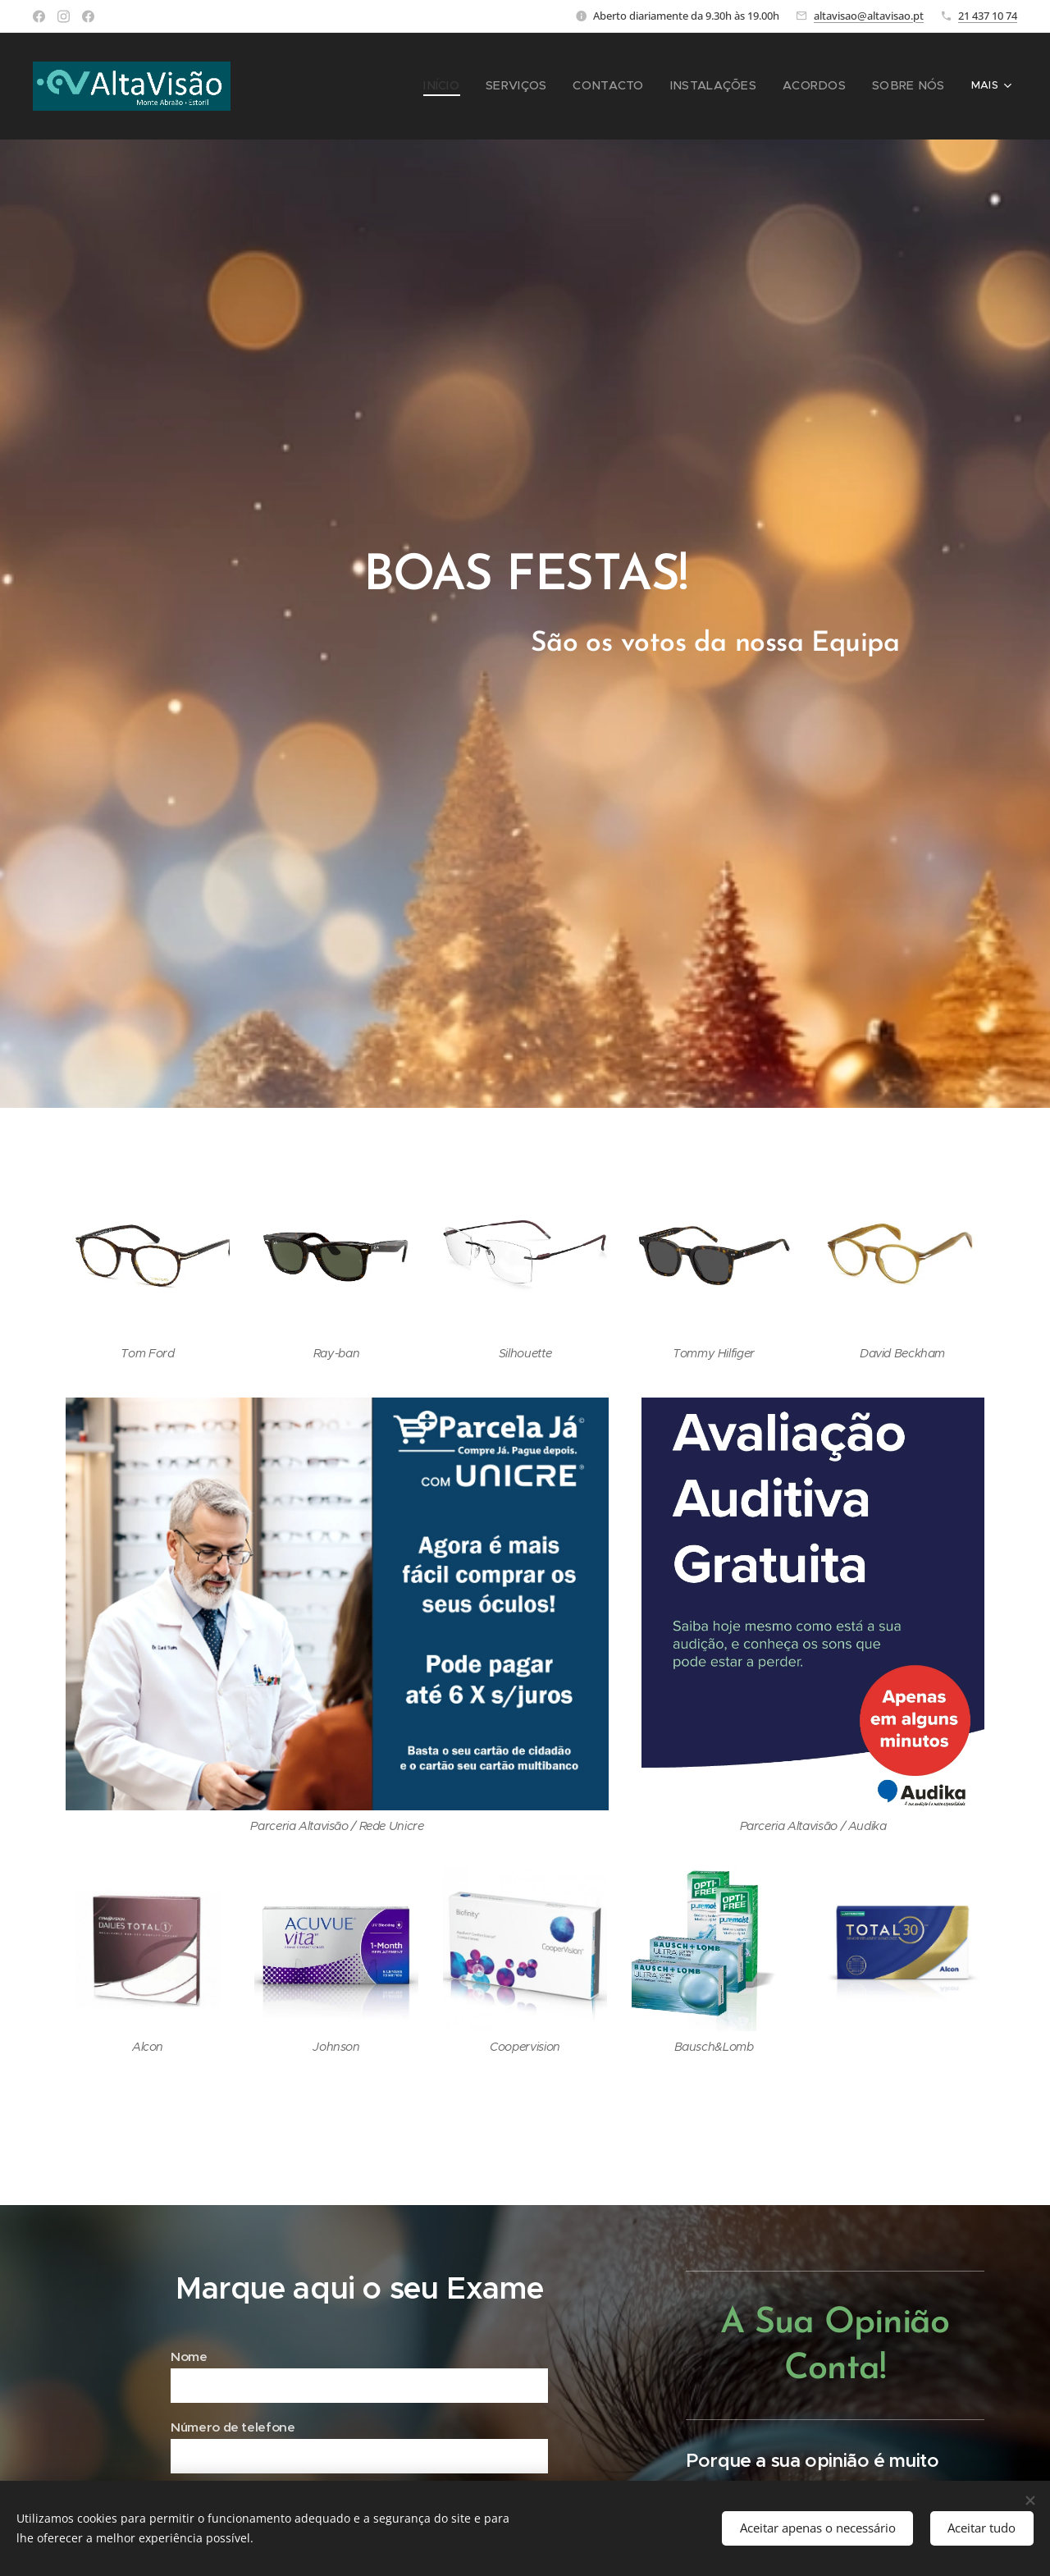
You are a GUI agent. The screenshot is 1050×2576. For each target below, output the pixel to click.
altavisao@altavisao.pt (869, 15)
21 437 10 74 (987, 15)
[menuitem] (399, 86)
